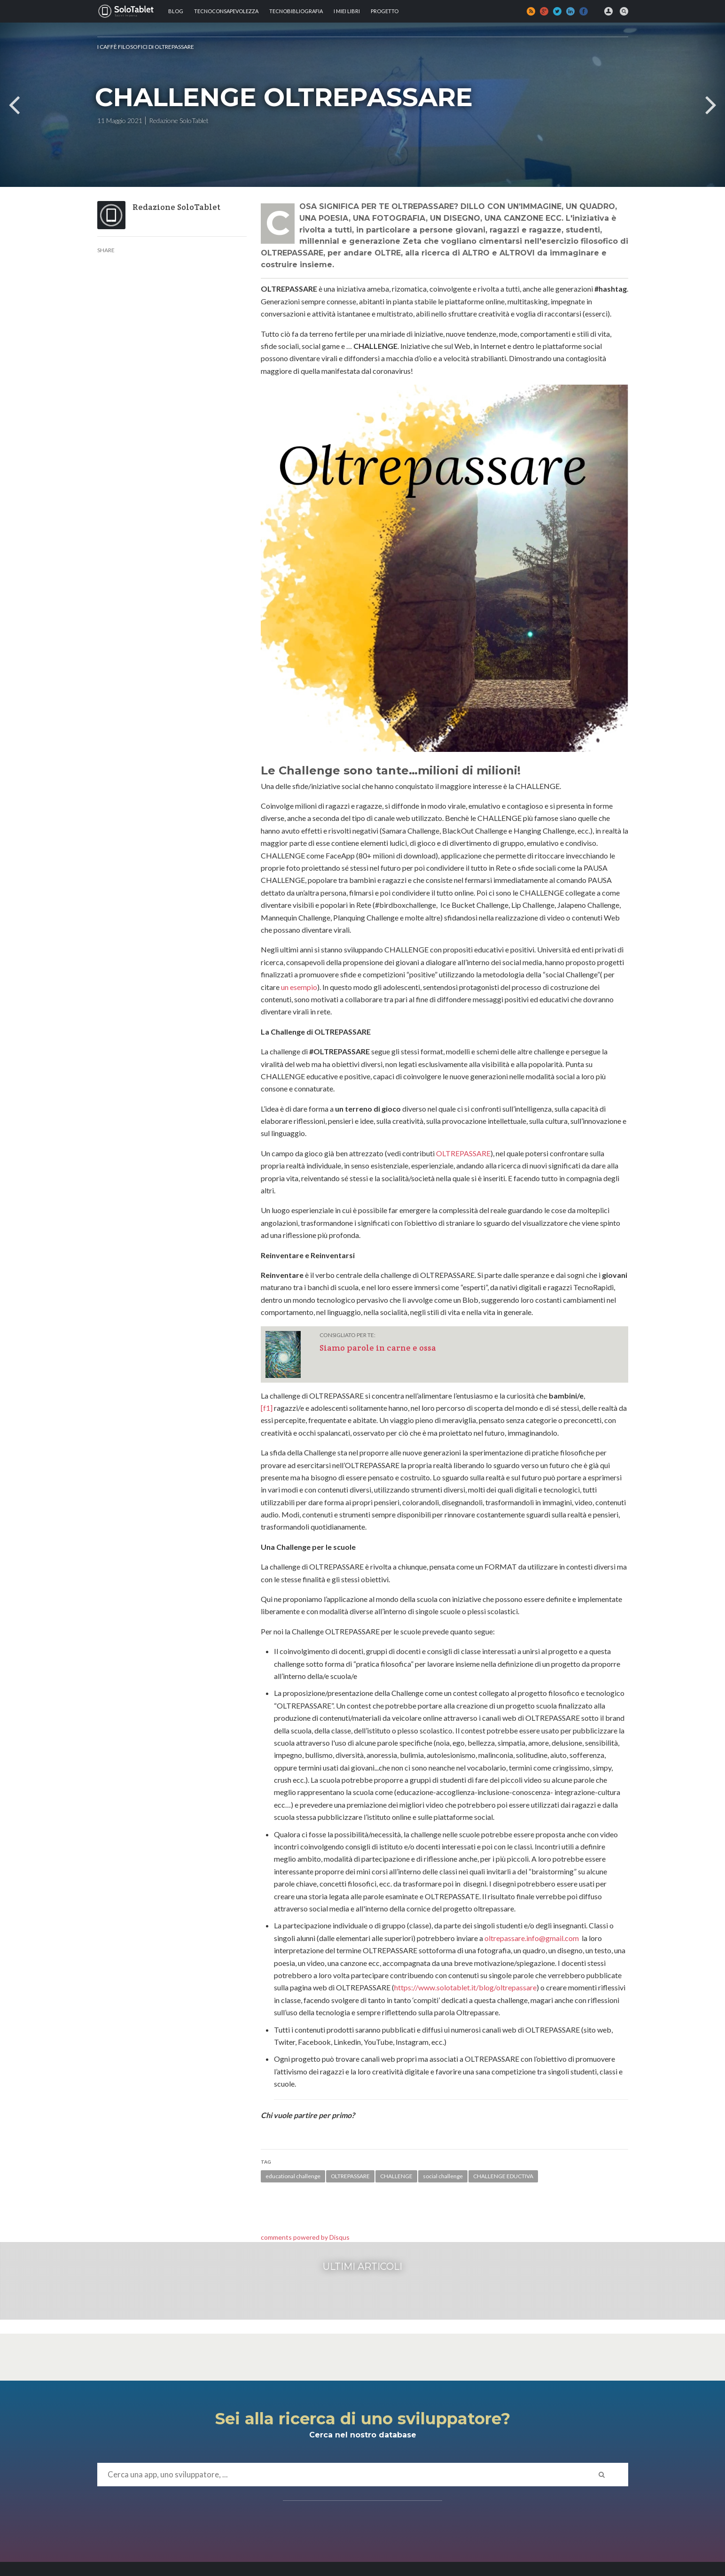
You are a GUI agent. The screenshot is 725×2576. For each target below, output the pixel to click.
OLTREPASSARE (463, 1153)
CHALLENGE (396, 2176)
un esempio (299, 986)
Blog (175, 11)
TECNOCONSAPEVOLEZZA (226, 11)
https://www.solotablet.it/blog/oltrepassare (465, 1987)
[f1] (267, 1407)
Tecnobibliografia (296, 11)
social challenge (443, 2176)
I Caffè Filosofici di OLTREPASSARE (145, 46)
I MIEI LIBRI (347, 11)
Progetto (384, 11)
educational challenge (292, 2176)
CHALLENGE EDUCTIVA (503, 2176)
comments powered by (305, 2237)
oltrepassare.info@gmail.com (531, 1938)
